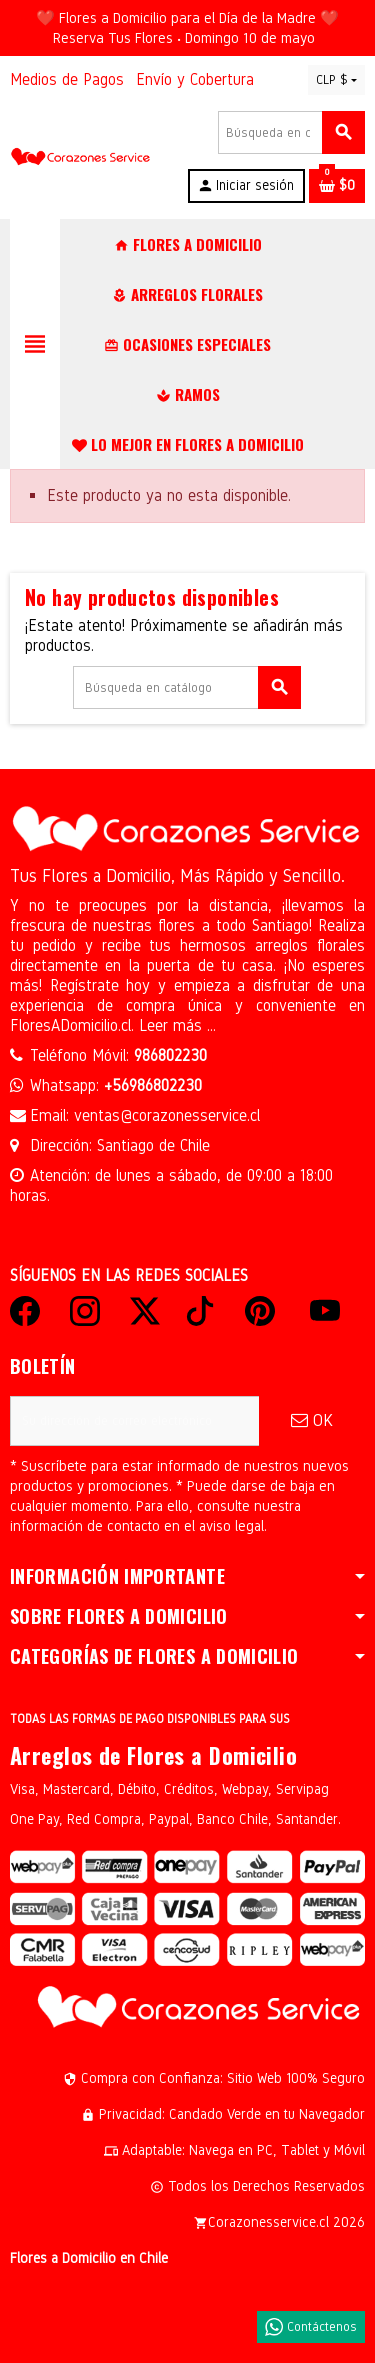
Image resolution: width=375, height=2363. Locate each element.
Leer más (173, 1025)
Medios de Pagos (67, 79)
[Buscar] (291, 132)
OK (312, 1420)
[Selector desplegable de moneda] (336, 80)
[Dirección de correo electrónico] (134, 1421)
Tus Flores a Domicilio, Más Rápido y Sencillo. (177, 876)
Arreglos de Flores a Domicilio (153, 1755)
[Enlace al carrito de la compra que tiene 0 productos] (337, 186)
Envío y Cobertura (195, 79)
